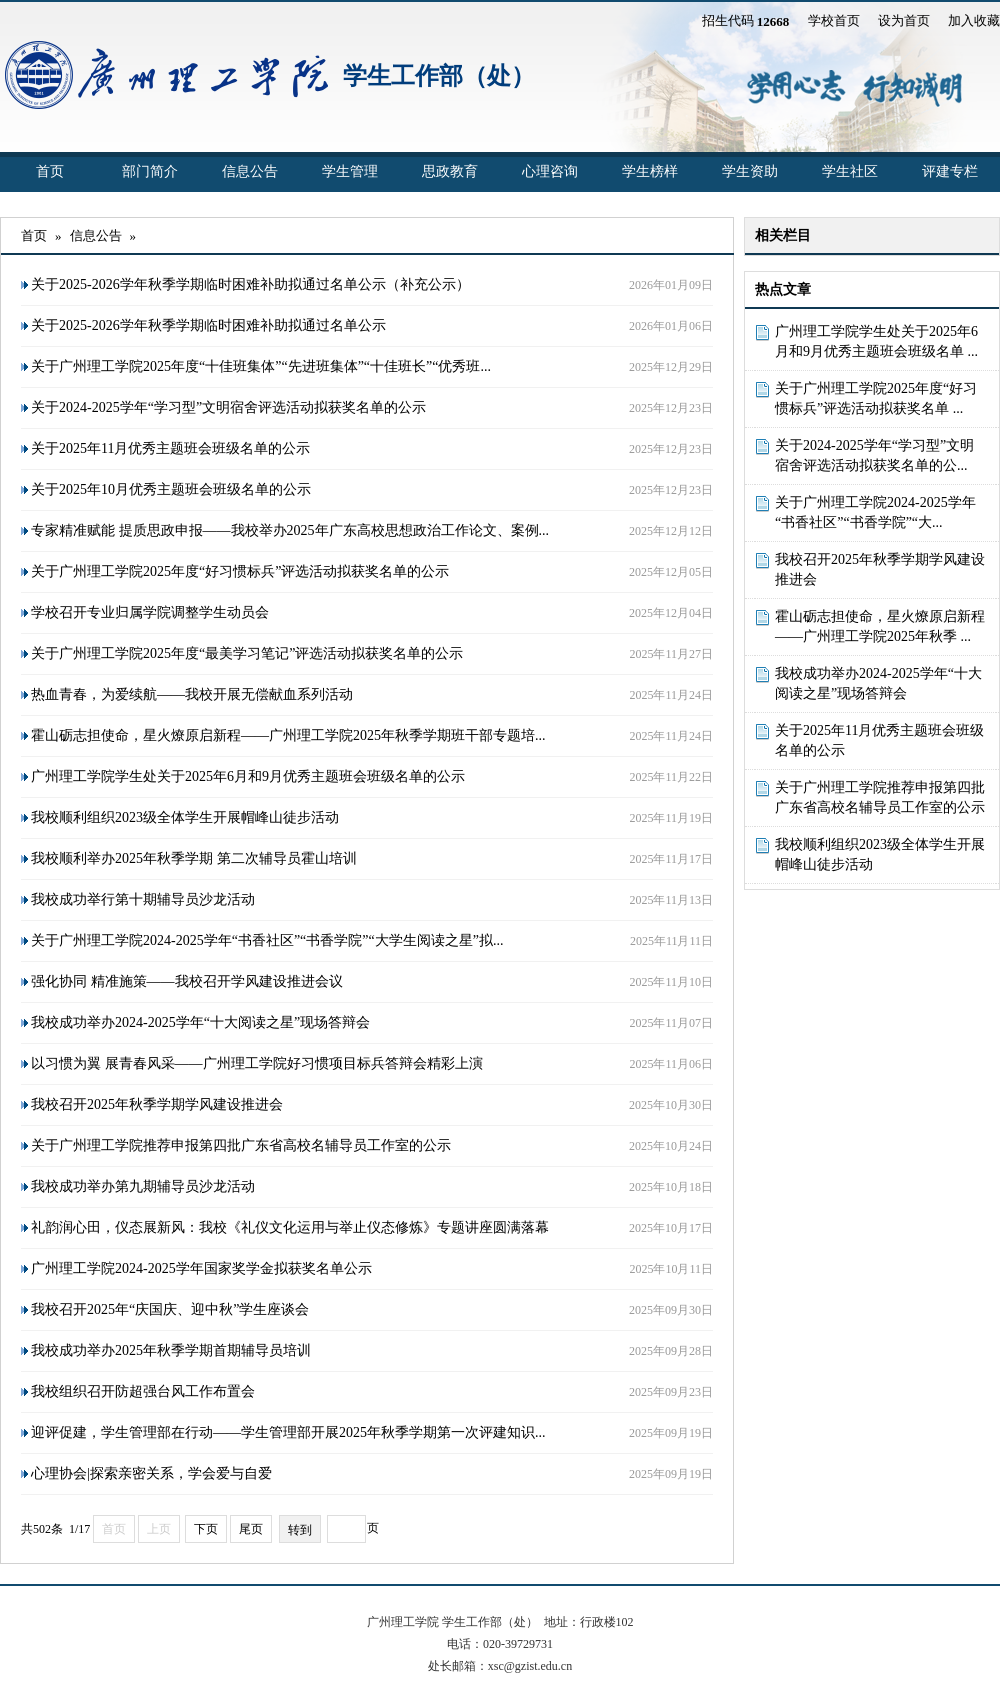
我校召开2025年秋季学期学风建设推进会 (880, 569)
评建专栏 (950, 171)
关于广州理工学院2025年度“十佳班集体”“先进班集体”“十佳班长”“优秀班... (261, 366)
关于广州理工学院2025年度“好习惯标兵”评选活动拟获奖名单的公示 (240, 571)
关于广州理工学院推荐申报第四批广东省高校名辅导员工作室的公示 (880, 797)
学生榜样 (650, 171)
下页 (206, 1529)
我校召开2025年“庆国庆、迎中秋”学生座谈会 (170, 1309)
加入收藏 (974, 20)
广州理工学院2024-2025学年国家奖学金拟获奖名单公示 (201, 1268)
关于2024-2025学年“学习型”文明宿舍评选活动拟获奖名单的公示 (228, 407)
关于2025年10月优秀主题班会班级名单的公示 (171, 489)
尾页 (251, 1529)
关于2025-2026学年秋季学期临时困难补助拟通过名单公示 (208, 325)
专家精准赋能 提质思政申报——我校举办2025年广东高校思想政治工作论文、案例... (290, 530)
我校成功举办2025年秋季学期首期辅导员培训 (171, 1350)
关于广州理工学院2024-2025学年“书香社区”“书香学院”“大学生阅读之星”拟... (267, 940)
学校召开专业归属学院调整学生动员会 (150, 612)
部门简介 (150, 171)
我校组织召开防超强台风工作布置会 (143, 1391)
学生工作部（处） (439, 76)
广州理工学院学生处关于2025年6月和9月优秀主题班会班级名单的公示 (248, 776)
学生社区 (850, 171)
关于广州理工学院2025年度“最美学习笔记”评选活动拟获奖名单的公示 (247, 653)
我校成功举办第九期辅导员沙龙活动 (143, 1186)
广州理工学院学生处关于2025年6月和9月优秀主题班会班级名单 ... (876, 341)
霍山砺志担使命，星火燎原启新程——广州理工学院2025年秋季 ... (880, 626)
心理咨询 (550, 171)
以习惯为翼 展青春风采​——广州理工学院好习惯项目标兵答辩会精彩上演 (257, 1063)
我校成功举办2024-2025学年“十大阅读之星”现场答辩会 (878, 683)
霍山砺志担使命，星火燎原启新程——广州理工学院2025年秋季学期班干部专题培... (288, 735)
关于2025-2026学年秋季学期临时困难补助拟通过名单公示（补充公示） (250, 284)
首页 (50, 171)
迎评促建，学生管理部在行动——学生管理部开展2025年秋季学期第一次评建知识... (288, 1432)
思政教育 (450, 171)
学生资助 (750, 171)
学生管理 (350, 171)
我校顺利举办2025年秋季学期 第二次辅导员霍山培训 (194, 858)
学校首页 (834, 20)
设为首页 (904, 20)
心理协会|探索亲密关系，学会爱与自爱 (151, 1473)
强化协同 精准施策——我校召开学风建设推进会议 (187, 981)
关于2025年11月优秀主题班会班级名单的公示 (879, 740)
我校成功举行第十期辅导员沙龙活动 (143, 899)
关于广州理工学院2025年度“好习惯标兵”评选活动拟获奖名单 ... (876, 398)
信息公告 (250, 171)
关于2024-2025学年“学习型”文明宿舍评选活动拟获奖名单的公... (874, 455)
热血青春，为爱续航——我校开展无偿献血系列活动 (192, 694)
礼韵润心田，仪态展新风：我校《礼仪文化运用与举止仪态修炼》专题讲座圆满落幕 (290, 1227)
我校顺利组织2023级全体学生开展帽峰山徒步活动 (880, 854)
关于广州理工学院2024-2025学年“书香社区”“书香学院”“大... (875, 512)
